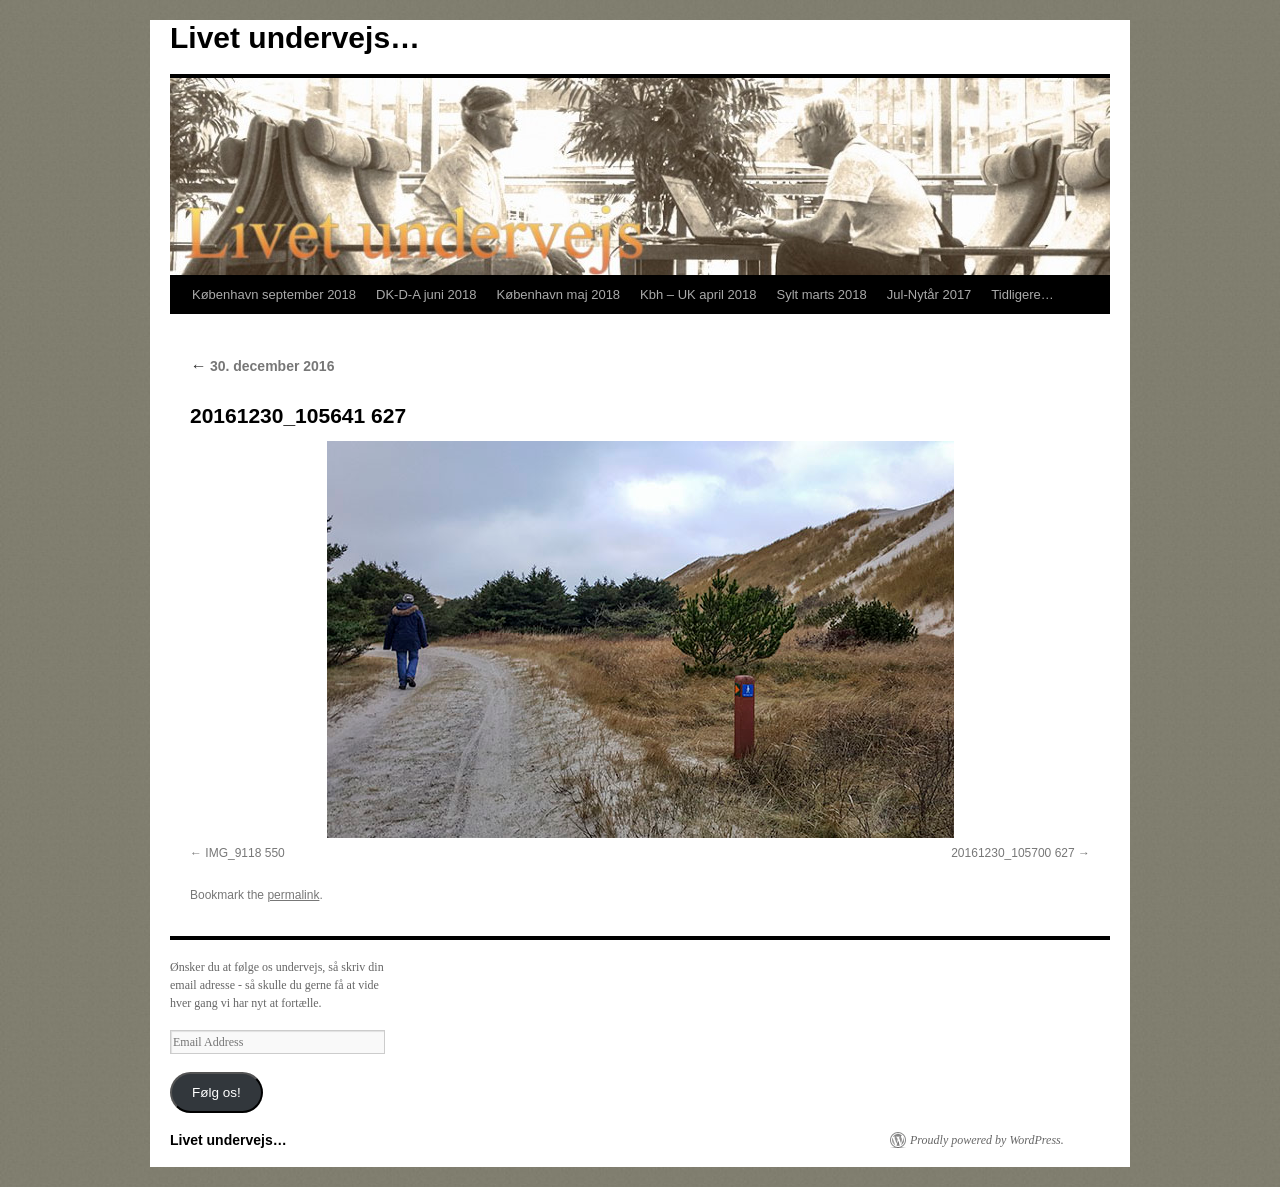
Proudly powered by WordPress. (987, 1140)
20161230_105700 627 (1012, 853)
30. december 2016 (262, 366)
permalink (293, 895)
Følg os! (216, 1092)
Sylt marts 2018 (821, 294)
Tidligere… (1022, 294)
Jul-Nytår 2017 (929, 294)
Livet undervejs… (295, 37)
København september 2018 (274, 294)
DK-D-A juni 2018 (426, 294)
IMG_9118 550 (244, 853)
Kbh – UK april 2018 (698, 294)
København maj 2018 (559, 294)
